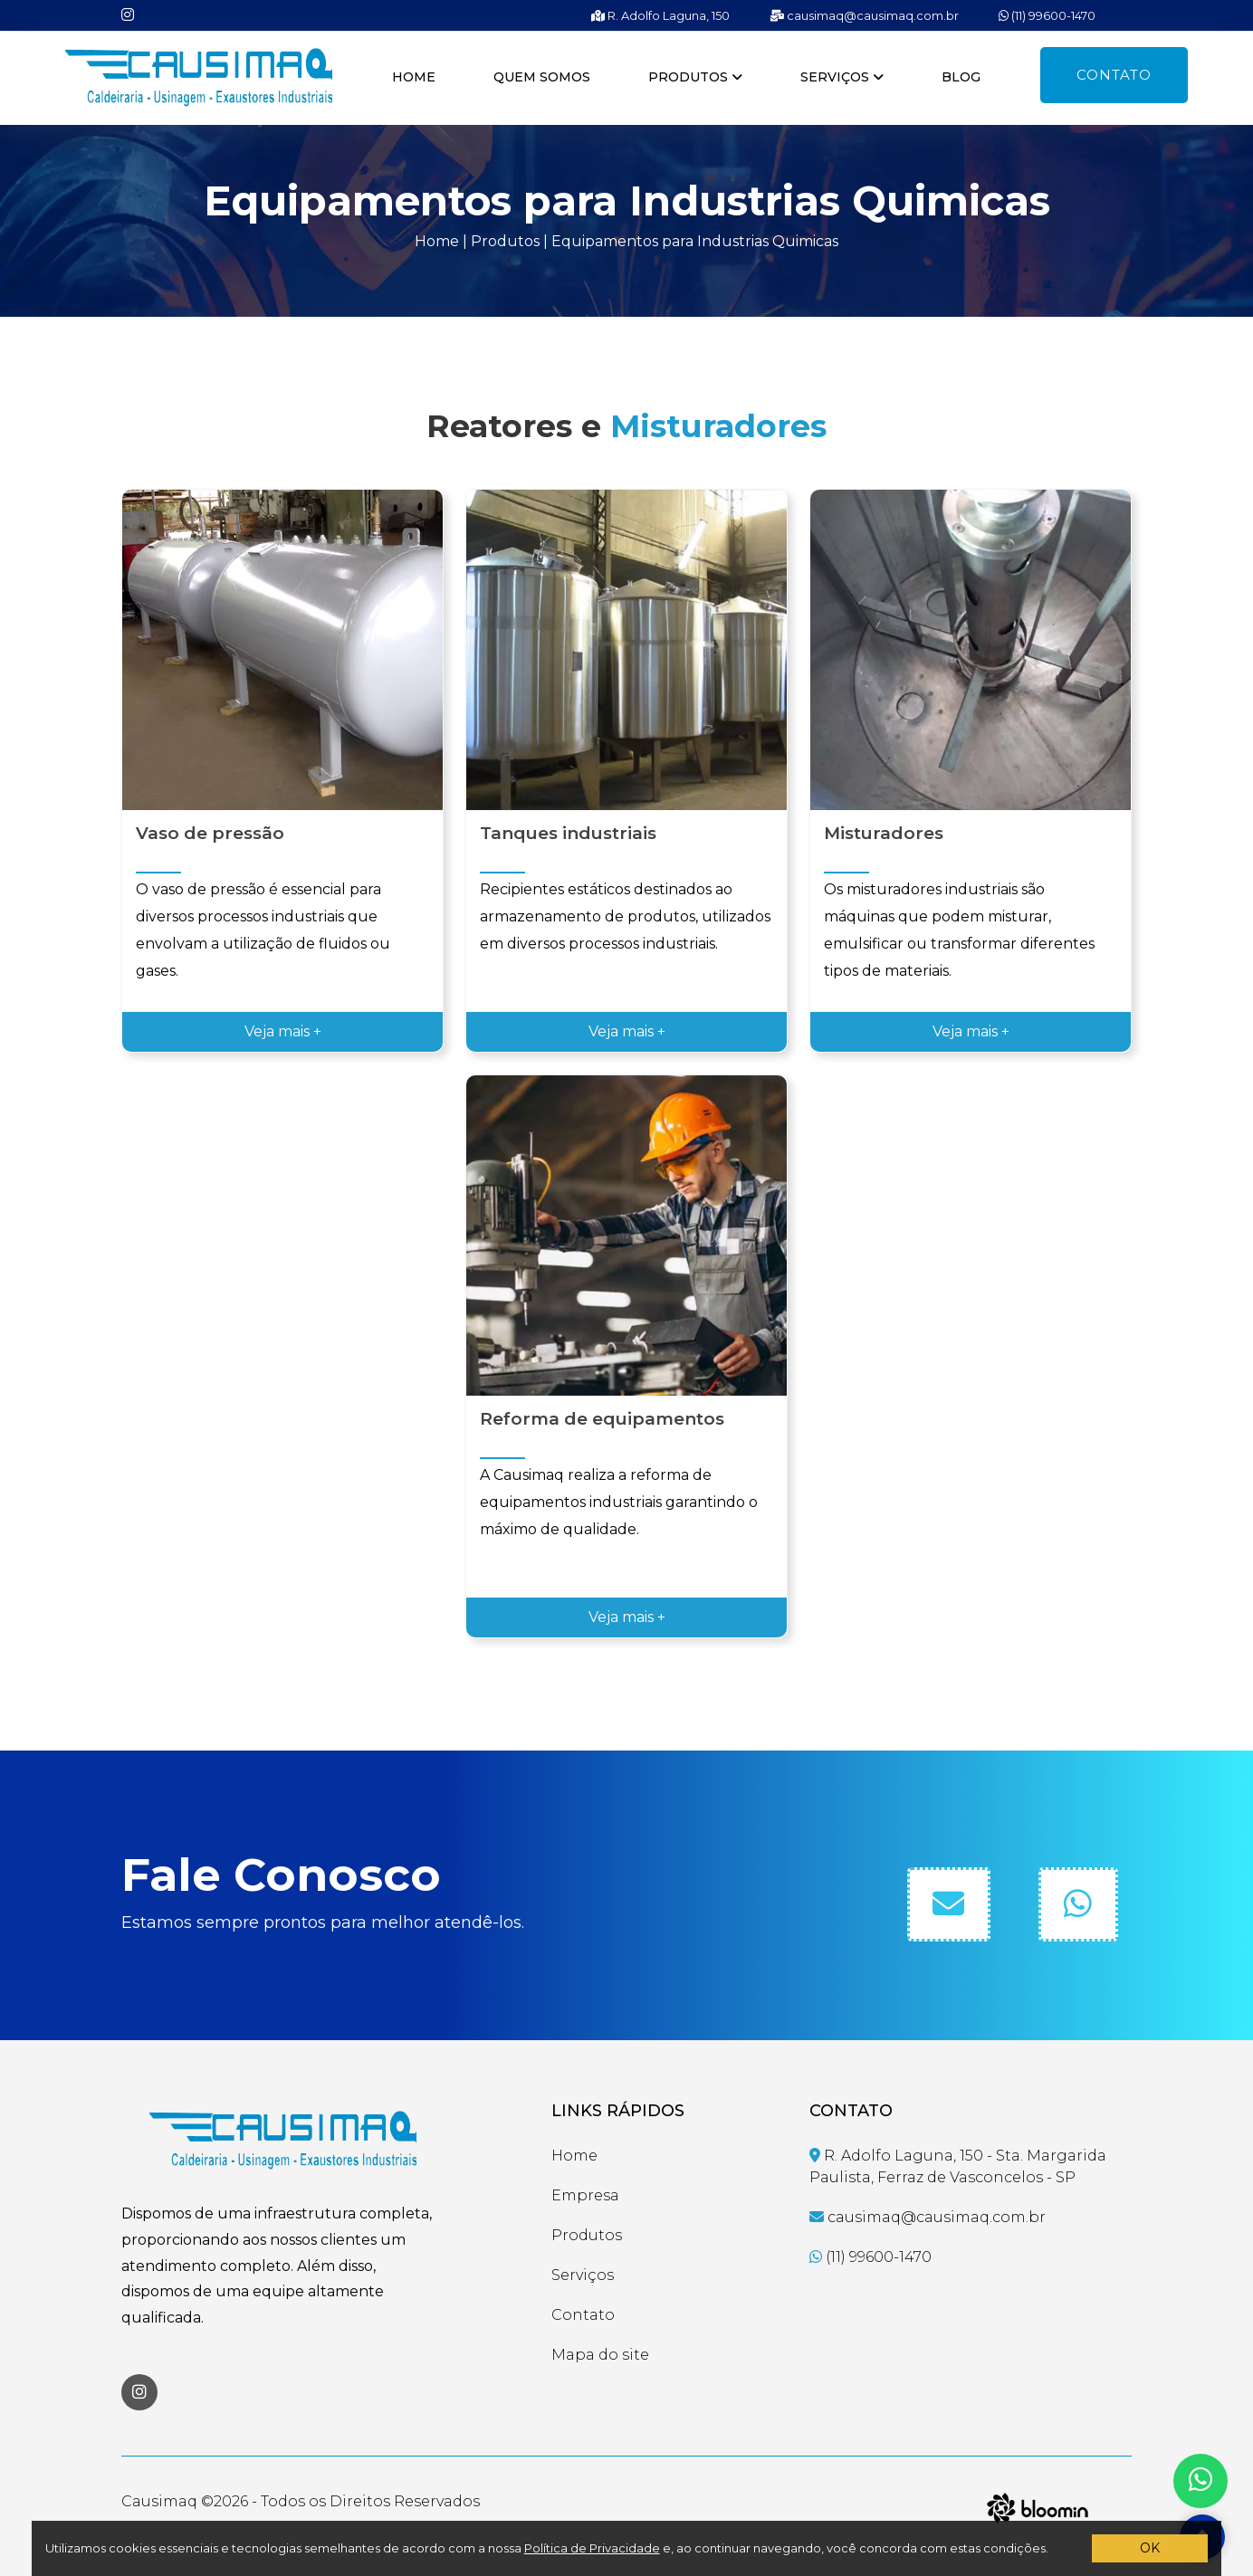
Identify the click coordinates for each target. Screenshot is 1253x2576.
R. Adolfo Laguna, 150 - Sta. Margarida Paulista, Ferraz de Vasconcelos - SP (957, 2166)
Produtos (695, 77)
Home (413, 77)
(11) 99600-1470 (1047, 15)
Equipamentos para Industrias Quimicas (694, 241)
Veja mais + (282, 1031)
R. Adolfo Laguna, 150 (660, 15)
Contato (1114, 74)
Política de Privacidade (592, 2548)
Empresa (585, 2195)
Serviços (842, 77)
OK (1150, 2548)
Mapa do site (600, 2354)
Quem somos (541, 77)
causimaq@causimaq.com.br (864, 15)
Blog (961, 77)
